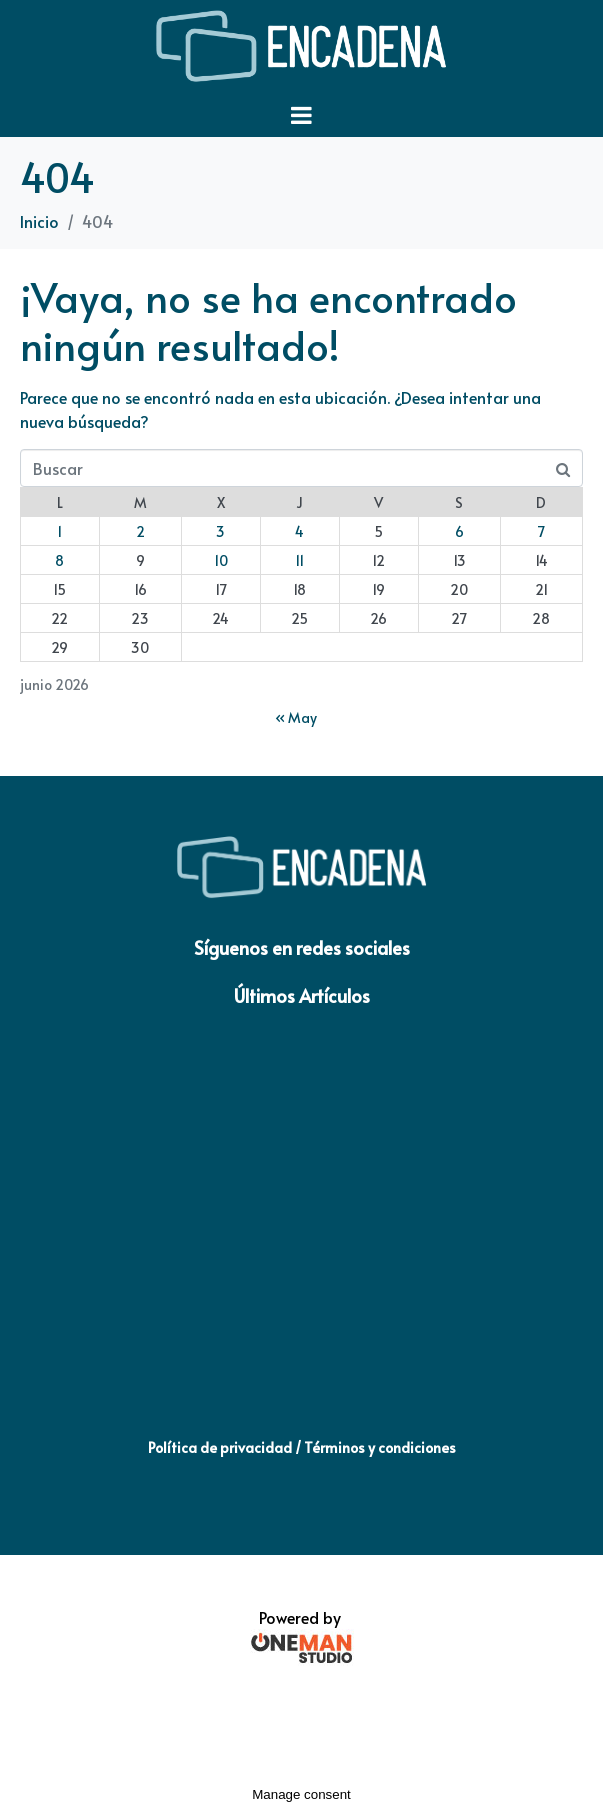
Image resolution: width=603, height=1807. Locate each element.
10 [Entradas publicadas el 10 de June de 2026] (221, 560)
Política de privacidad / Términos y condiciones (302, 1447)
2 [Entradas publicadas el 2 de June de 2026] (140, 531)
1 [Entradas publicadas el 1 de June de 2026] (59, 531)
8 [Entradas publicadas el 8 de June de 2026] (59, 560)
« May (296, 717)
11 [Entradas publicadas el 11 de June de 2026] (299, 560)
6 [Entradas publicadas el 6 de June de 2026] (459, 531)
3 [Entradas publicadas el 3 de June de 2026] (220, 531)
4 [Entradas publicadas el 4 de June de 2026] (299, 531)
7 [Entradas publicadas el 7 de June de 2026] (541, 531)
